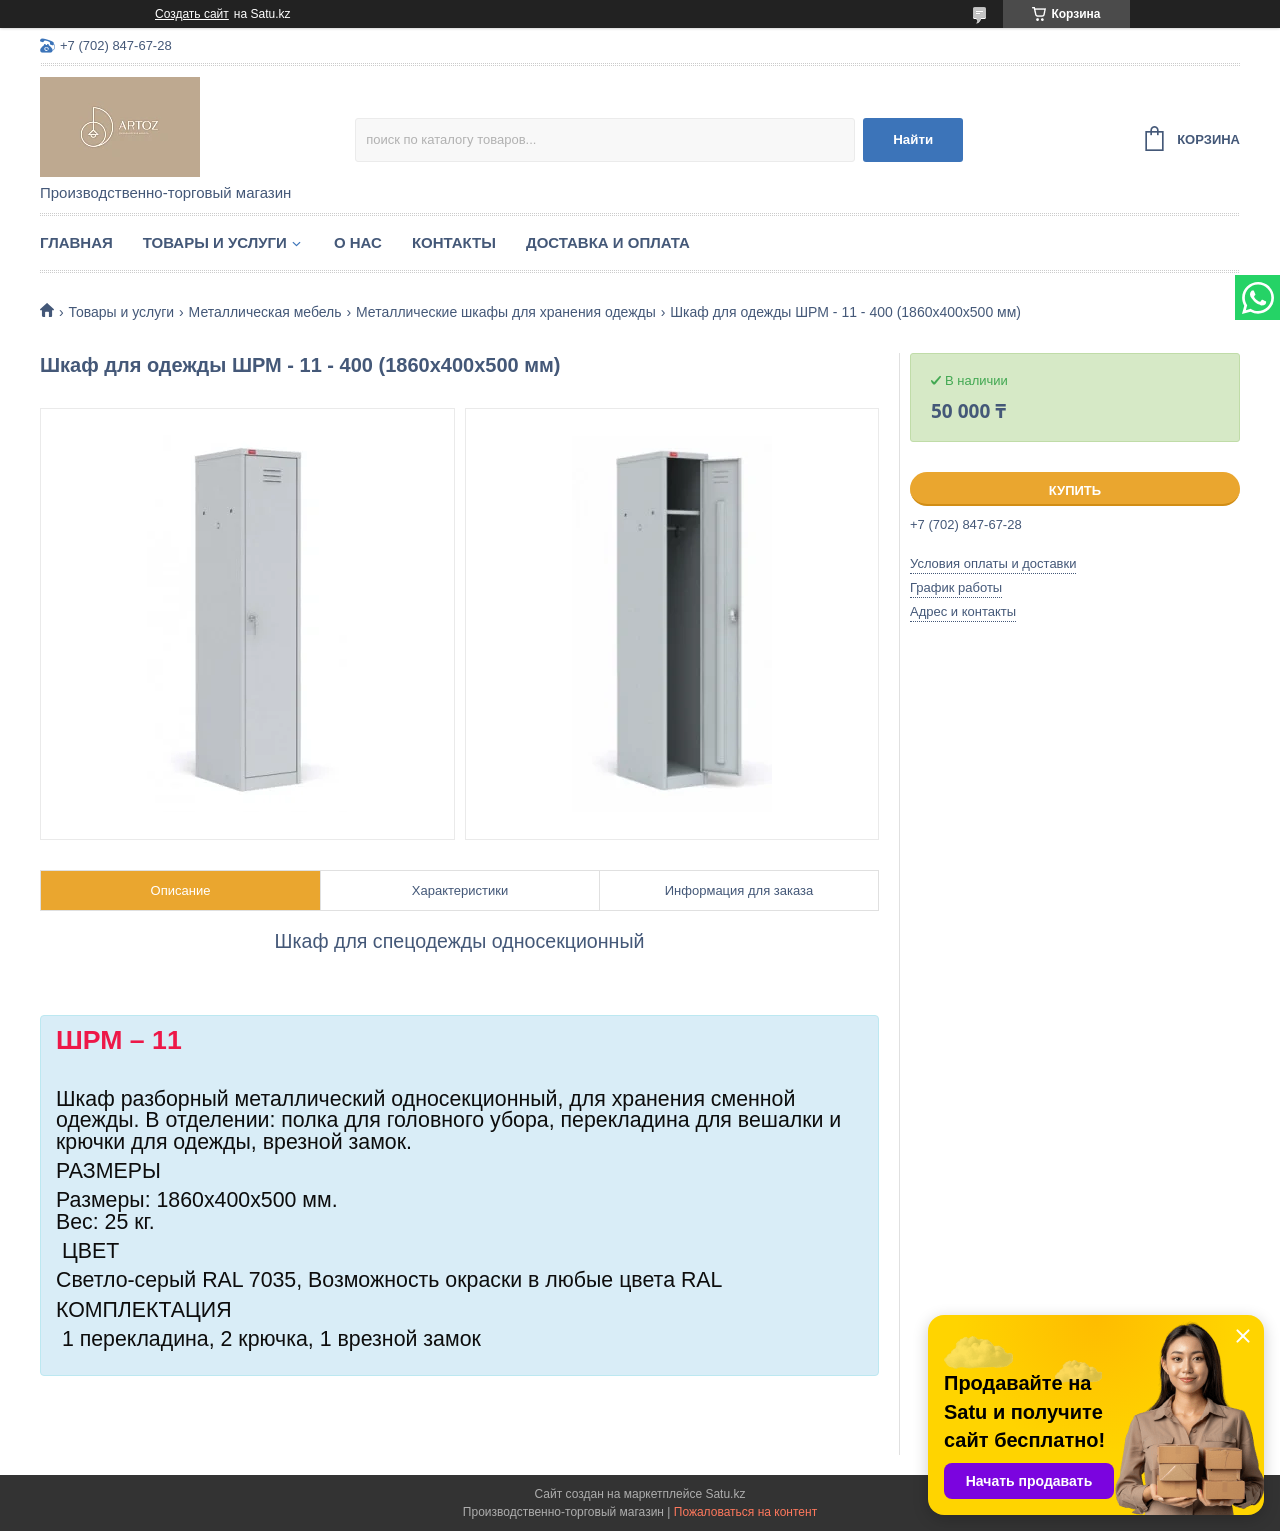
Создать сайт (192, 14)
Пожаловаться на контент (745, 1512)
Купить (1075, 490)
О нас (358, 242)
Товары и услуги (215, 242)
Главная (76, 242)
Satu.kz (725, 1494)
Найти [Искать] (913, 139)
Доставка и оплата (608, 242)
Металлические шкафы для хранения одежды (506, 312)
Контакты (454, 242)
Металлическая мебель (265, 312)
